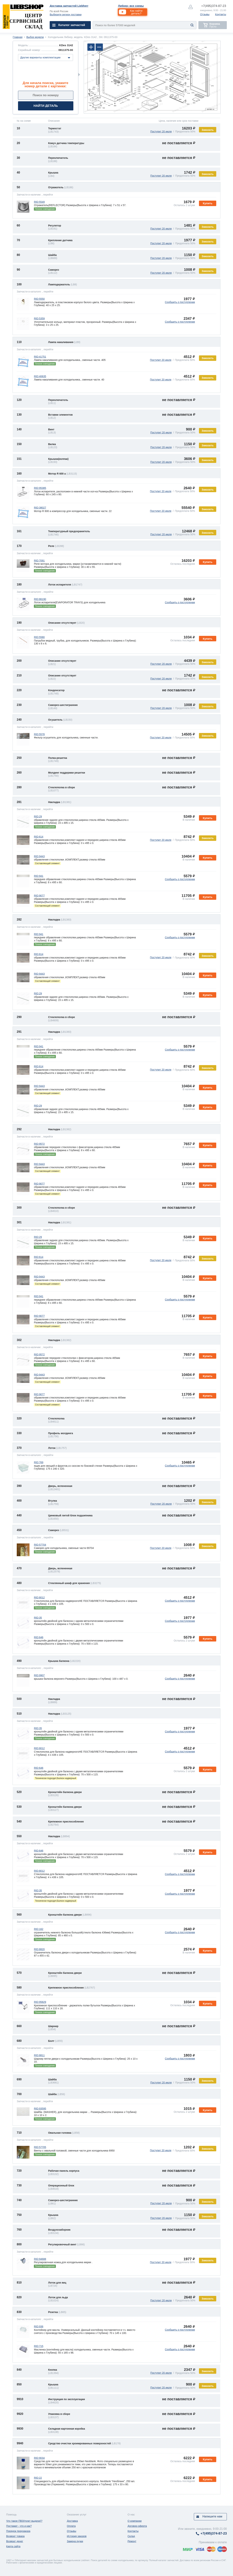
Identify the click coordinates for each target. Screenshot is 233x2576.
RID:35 (38, 1617)
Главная (17, 37)
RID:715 (38, 2346)
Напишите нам (212, 2516)
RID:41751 (40, 356)
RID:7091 (39, 560)
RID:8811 (39, 2055)
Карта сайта (13, 2546)
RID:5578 (39, 734)
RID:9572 (39, 1143)
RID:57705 (40, 2147)
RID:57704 (40, 1544)
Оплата (71, 2526)
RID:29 (38, 816)
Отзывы (204, 14)
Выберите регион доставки (66, 14)
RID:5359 (39, 318)
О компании (135, 2520)
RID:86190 (40, 599)
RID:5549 (39, 201)
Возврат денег (14, 2541)
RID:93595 (40, 2108)
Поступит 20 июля (161, 131)
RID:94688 (40, 2259)
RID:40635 (40, 376)
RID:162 (38, 1929)
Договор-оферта (137, 2526)
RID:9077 (39, 895)
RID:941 (38, 875)
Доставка (72, 2520)
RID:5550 (39, 298)
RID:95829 (40, 2002)
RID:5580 (39, 637)
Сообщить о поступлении (180, 302)
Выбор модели (35, 37)
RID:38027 (40, 507)
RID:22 (38, 2477)
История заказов (76, 2536)
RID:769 (38, 1462)
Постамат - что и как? (19, 2526)
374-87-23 (213, 5)
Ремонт (132, 2541)
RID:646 (38, 1637)
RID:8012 (39, 1597)
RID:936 (38, 2326)
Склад (131, 2536)
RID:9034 (39, 2458)
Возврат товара (15, 2536)
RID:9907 (39, 1675)
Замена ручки (75, 2541)
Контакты (220, 14)
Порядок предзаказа (18, 2531)
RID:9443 (39, 856)
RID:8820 (39, 1949)
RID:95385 (40, 488)
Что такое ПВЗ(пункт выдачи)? (24, 2520)
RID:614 (38, 836)
